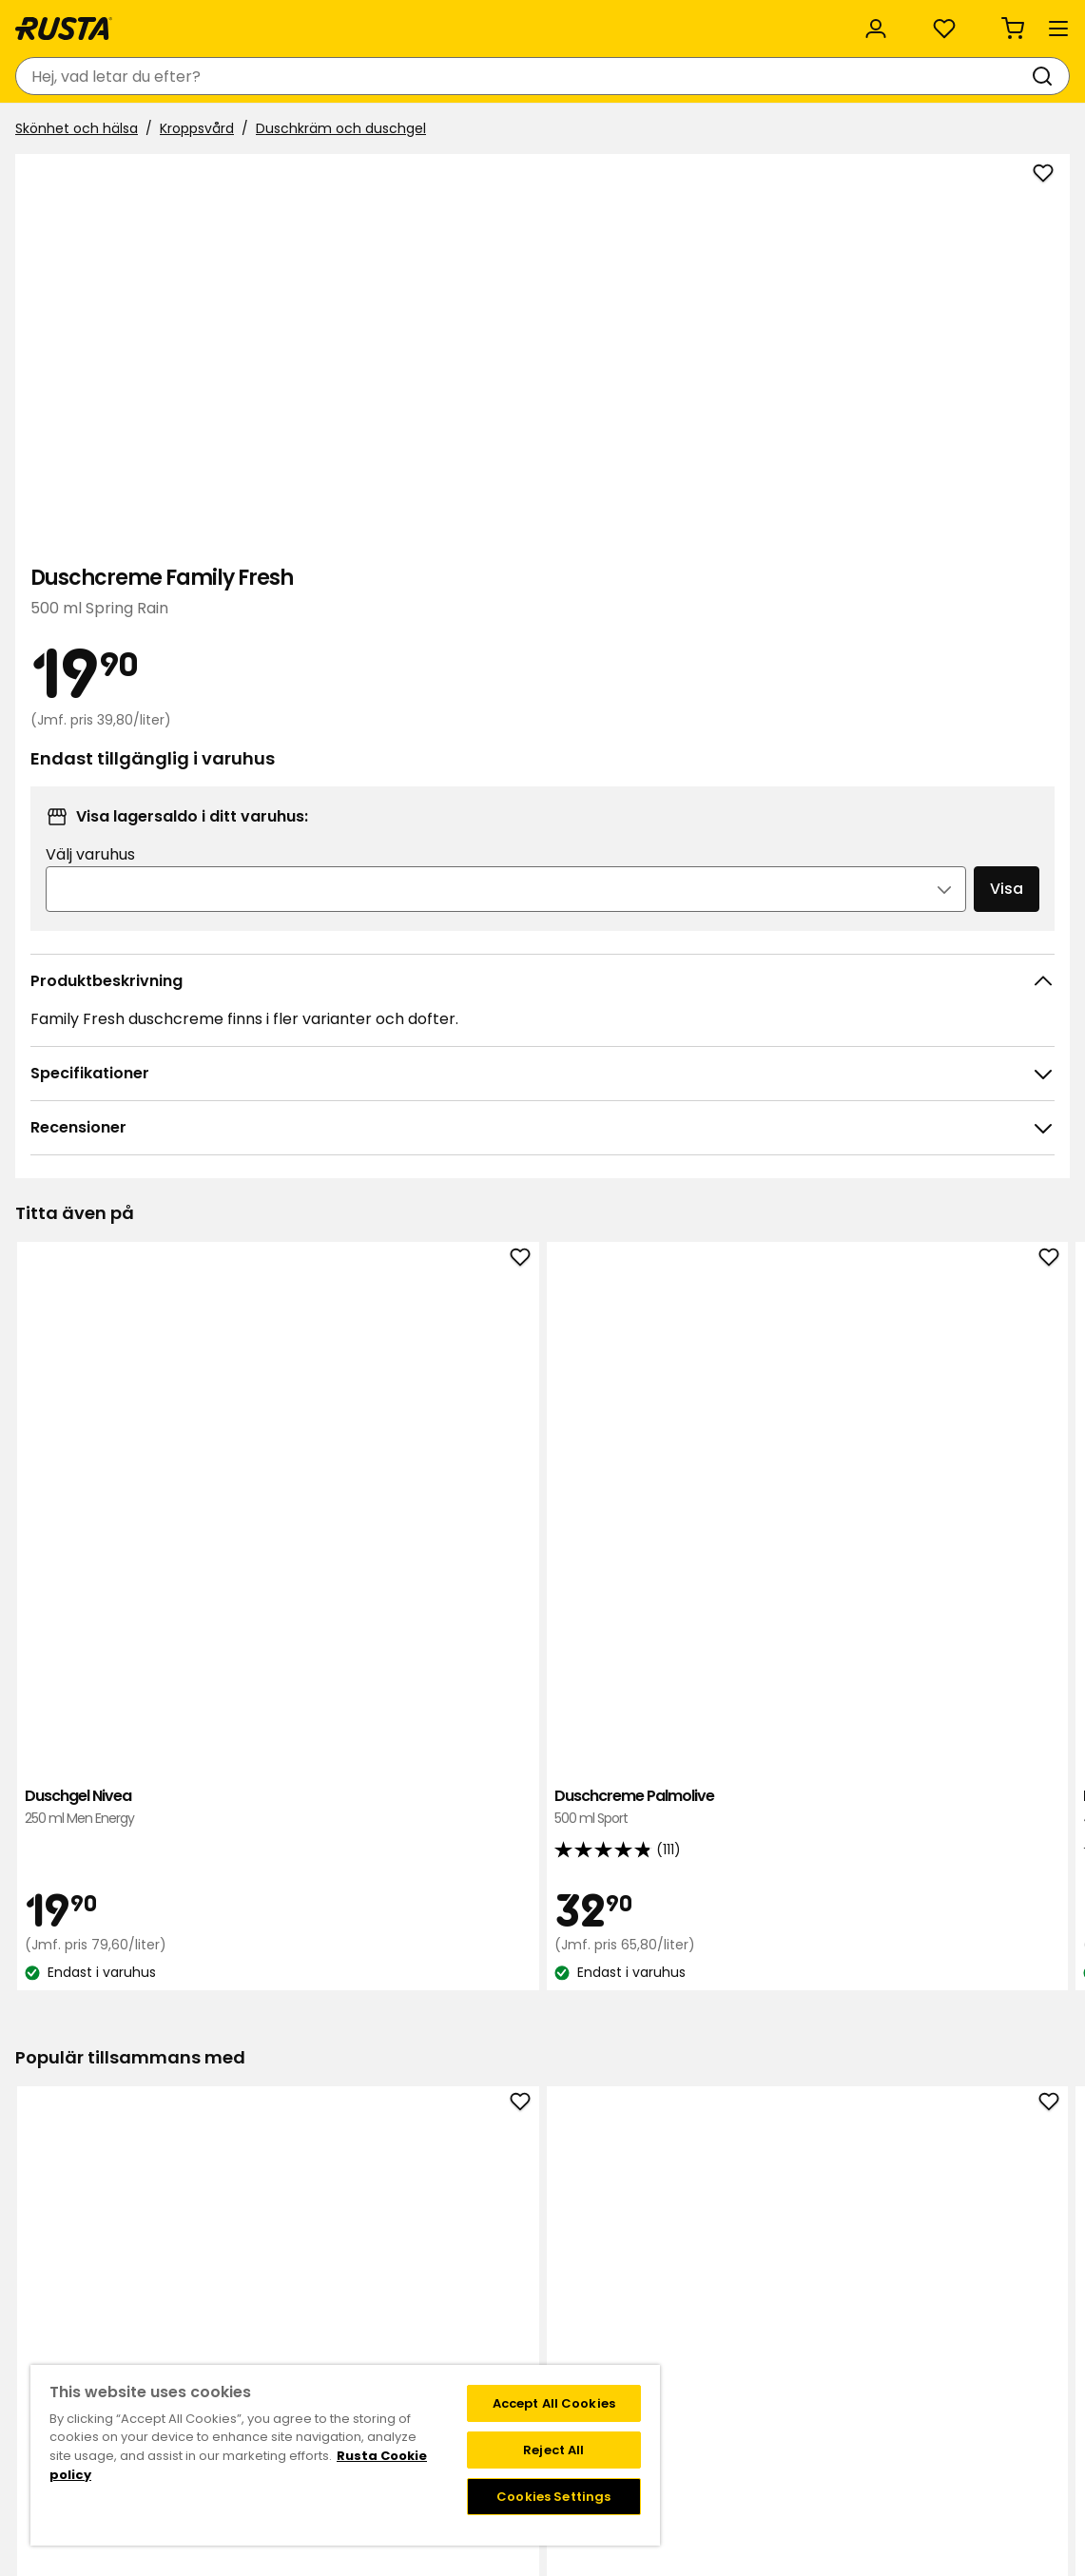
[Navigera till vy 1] (530, 1496)
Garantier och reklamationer (237, 2342)
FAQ (656, 2242)
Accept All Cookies (554, 2403)
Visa (961, 689)
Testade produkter (470, 2342)
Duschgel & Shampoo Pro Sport (963, 1258)
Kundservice (65, 20)
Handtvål (542, 1810)
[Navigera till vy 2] (555, 1496)
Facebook (896, 2242)
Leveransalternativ (204, 2262)
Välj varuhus (752, 655)
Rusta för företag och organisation (410, 21)
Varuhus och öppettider (487, 2202)
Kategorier (641, 20)
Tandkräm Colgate (122, 1810)
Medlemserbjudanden (715, 2202)
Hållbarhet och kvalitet (197, 21)
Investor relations (465, 2302)
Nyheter (360, 131)
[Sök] (618, 76)
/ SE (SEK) (989, 21)
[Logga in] (873, 76)
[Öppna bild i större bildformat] (624, 665)
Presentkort (181, 2322)
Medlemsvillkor (691, 2222)
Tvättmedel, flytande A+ (752, 1820)
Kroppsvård (204, 177)
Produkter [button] (71, 131)
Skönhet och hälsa (84, 177)
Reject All (553, 2450)
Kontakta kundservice (214, 2202)
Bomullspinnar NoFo (963, 1810)
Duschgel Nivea (122, 1248)
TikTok (885, 2202)
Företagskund (453, 2322)
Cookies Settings (553, 2497)
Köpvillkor (173, 2242)
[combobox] (394, 76)
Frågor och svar (194, 2222)
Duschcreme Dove (542, 1258)
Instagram (898, 2222)
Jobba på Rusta (459, 2262)
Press (425, 2282)
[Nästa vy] (1047, 1265)
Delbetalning (184, 2302)
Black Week (445, 2362)
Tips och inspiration (227, 131)
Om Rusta (441, 2222)
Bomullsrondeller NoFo (332, 1810)
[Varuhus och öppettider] (748, 76)
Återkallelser (183, 2282)
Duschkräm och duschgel (348, 177)
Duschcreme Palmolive (332, 1248)
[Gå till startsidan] (87, 76)
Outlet (445, 131)
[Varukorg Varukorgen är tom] (1032, 76)
